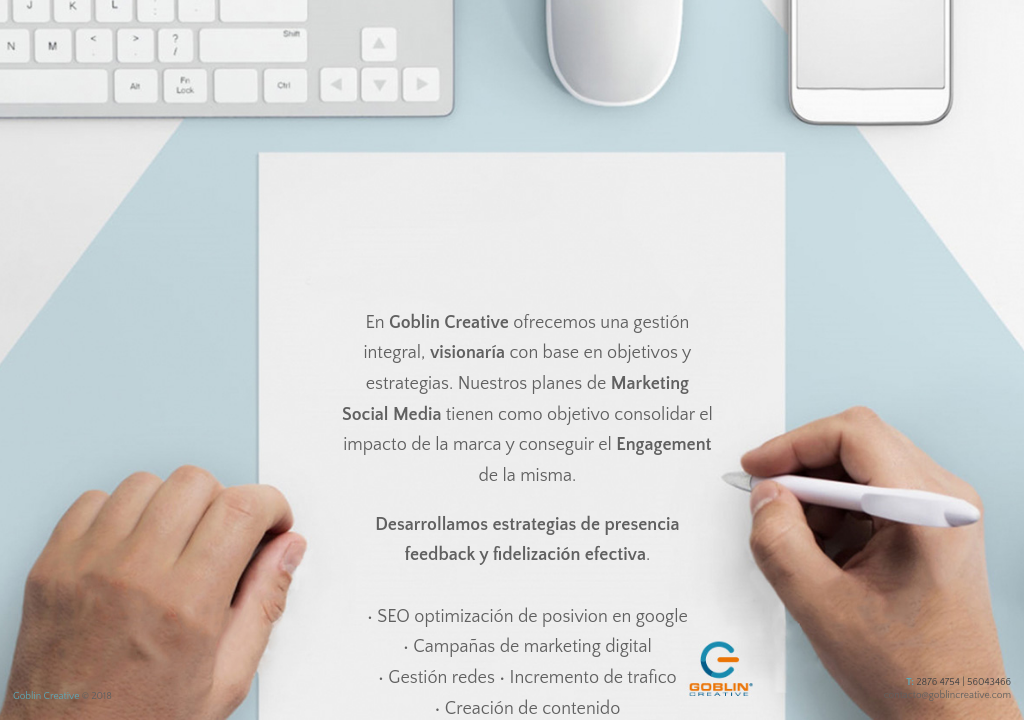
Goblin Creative (46, 696)
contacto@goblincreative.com (947, 695)
